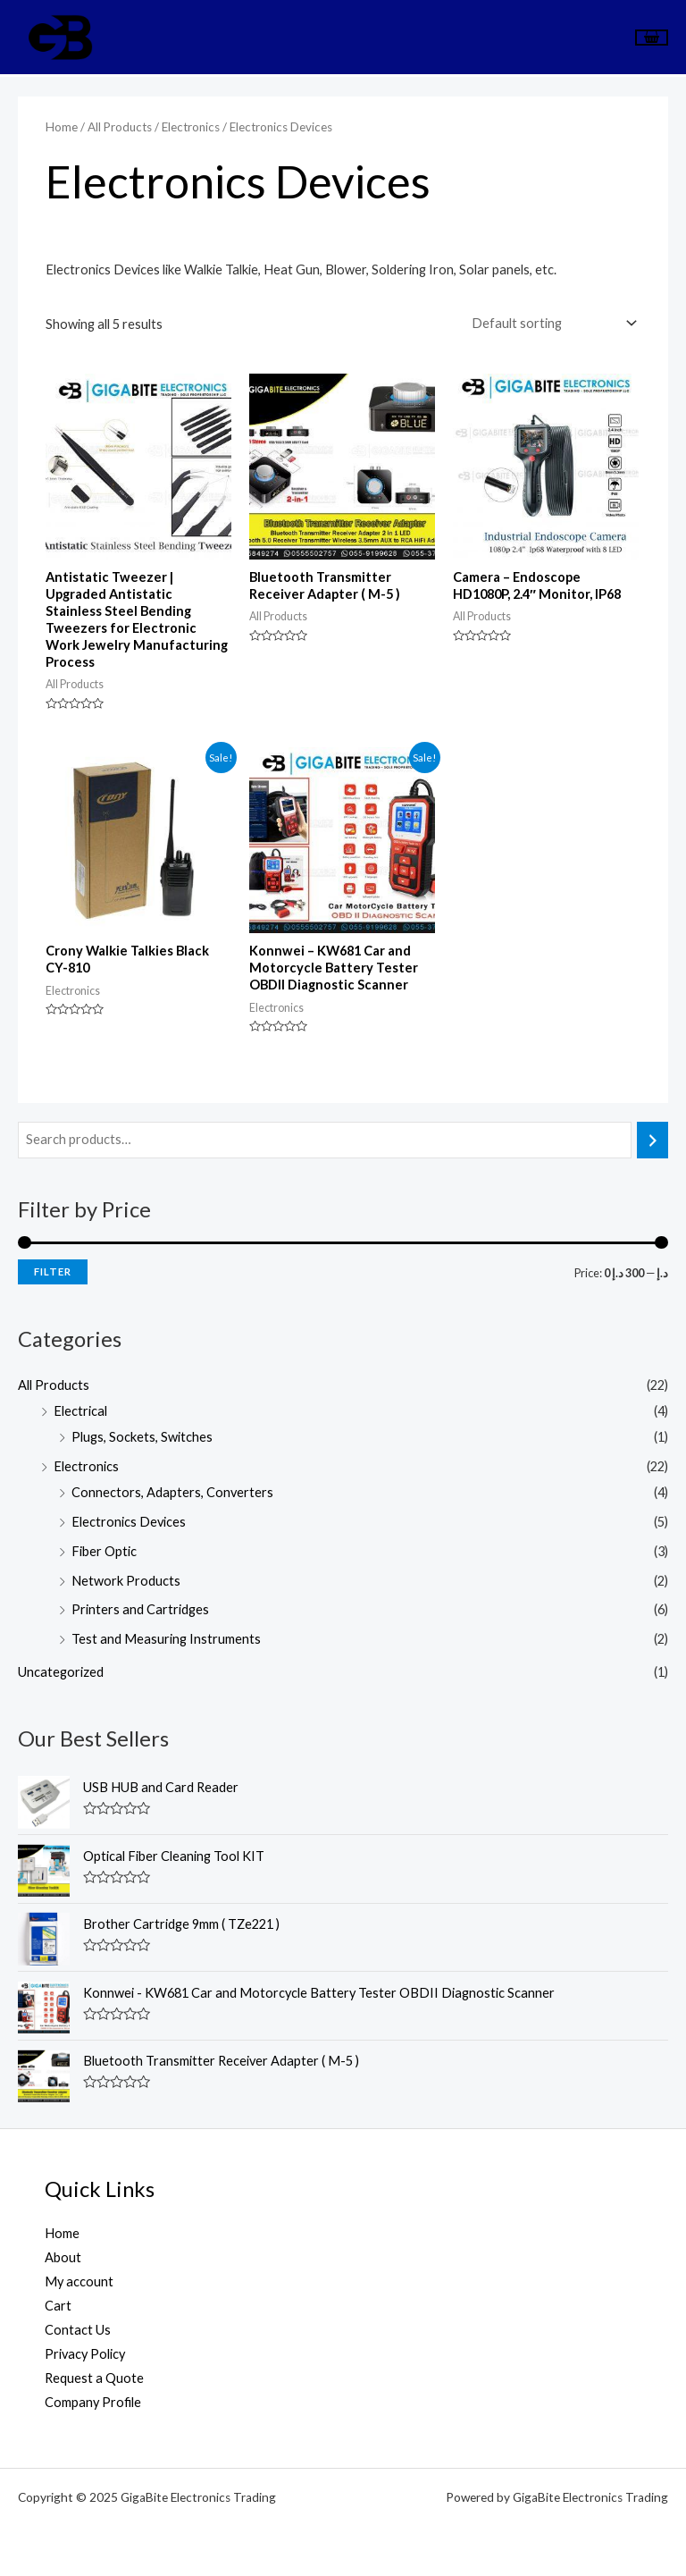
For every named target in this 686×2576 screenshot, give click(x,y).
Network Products (125, 1580)
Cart (58, 2305)
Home (62, 127)
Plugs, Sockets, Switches (142, 1436)
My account (79, 2281)
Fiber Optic (104, 1551)
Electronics (86, 1466)
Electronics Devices (128, 1521)
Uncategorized (61, 1671)
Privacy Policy (85, 2353)
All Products (53, 1385)
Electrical (80, 1410)
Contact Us (78, 2329)
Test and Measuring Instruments (166, 1638)
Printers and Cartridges (140, 1609)
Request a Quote (94, 2378)
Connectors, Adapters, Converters (172, 1492)
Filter (52, 1271)
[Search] (652, 1140)
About (63, 2257)
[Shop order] (550, 323)
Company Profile (93, 2402)
